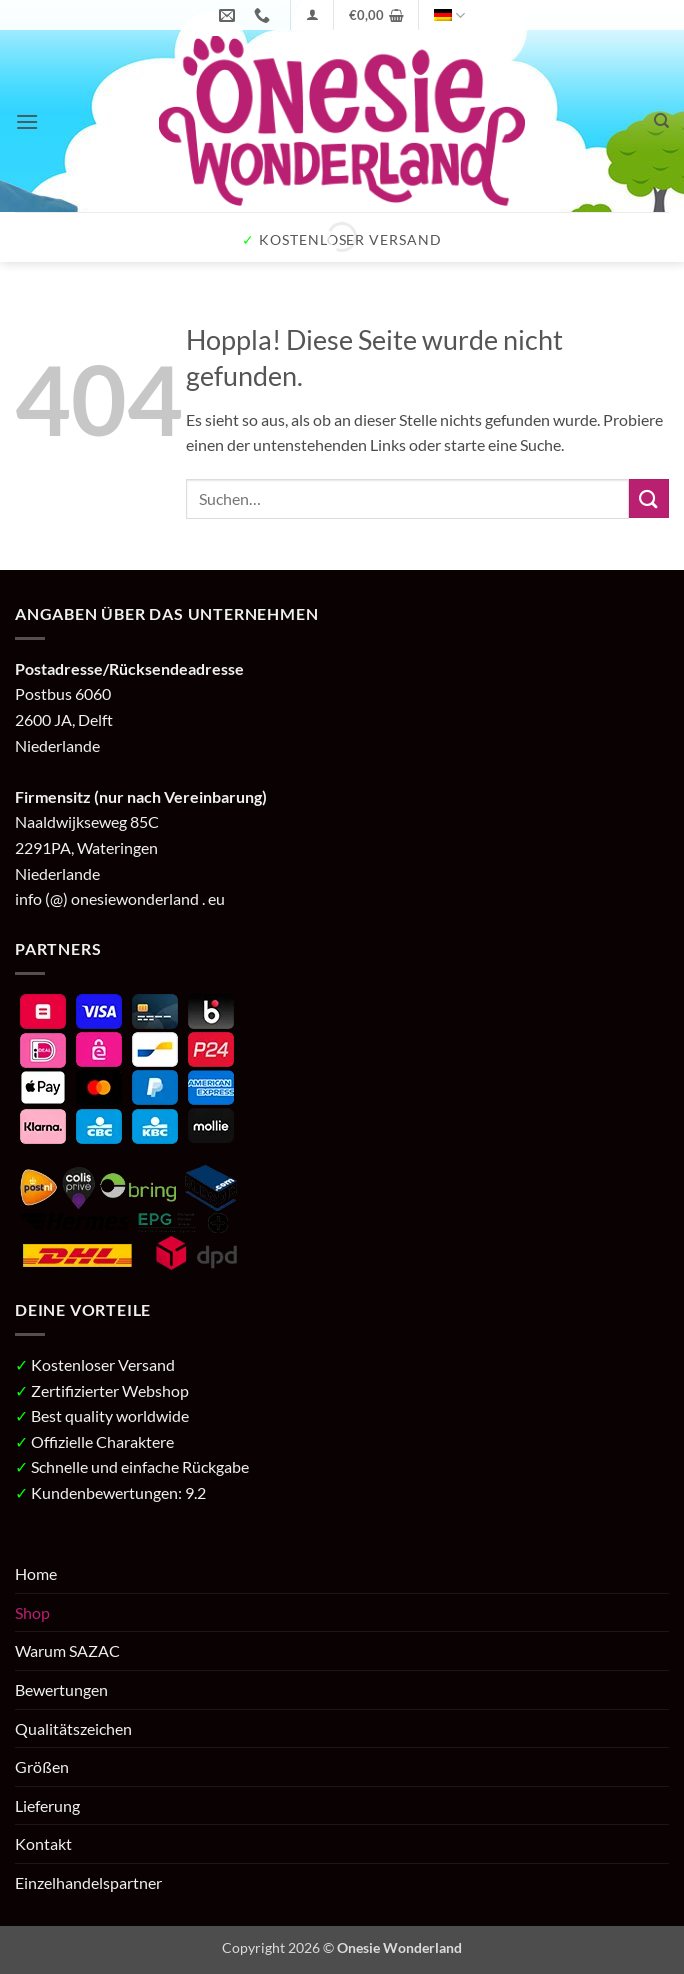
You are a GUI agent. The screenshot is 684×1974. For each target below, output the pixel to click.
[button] (312, 14)
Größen (42, 1766)
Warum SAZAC (67, 1650)
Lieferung (47, 1805)
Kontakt (43, 1843)
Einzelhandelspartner (88, 1882)
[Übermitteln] (649, 498)
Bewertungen (61, 1689)
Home (36, 1573)
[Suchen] (661, 121)
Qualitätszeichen (73, 1728)
